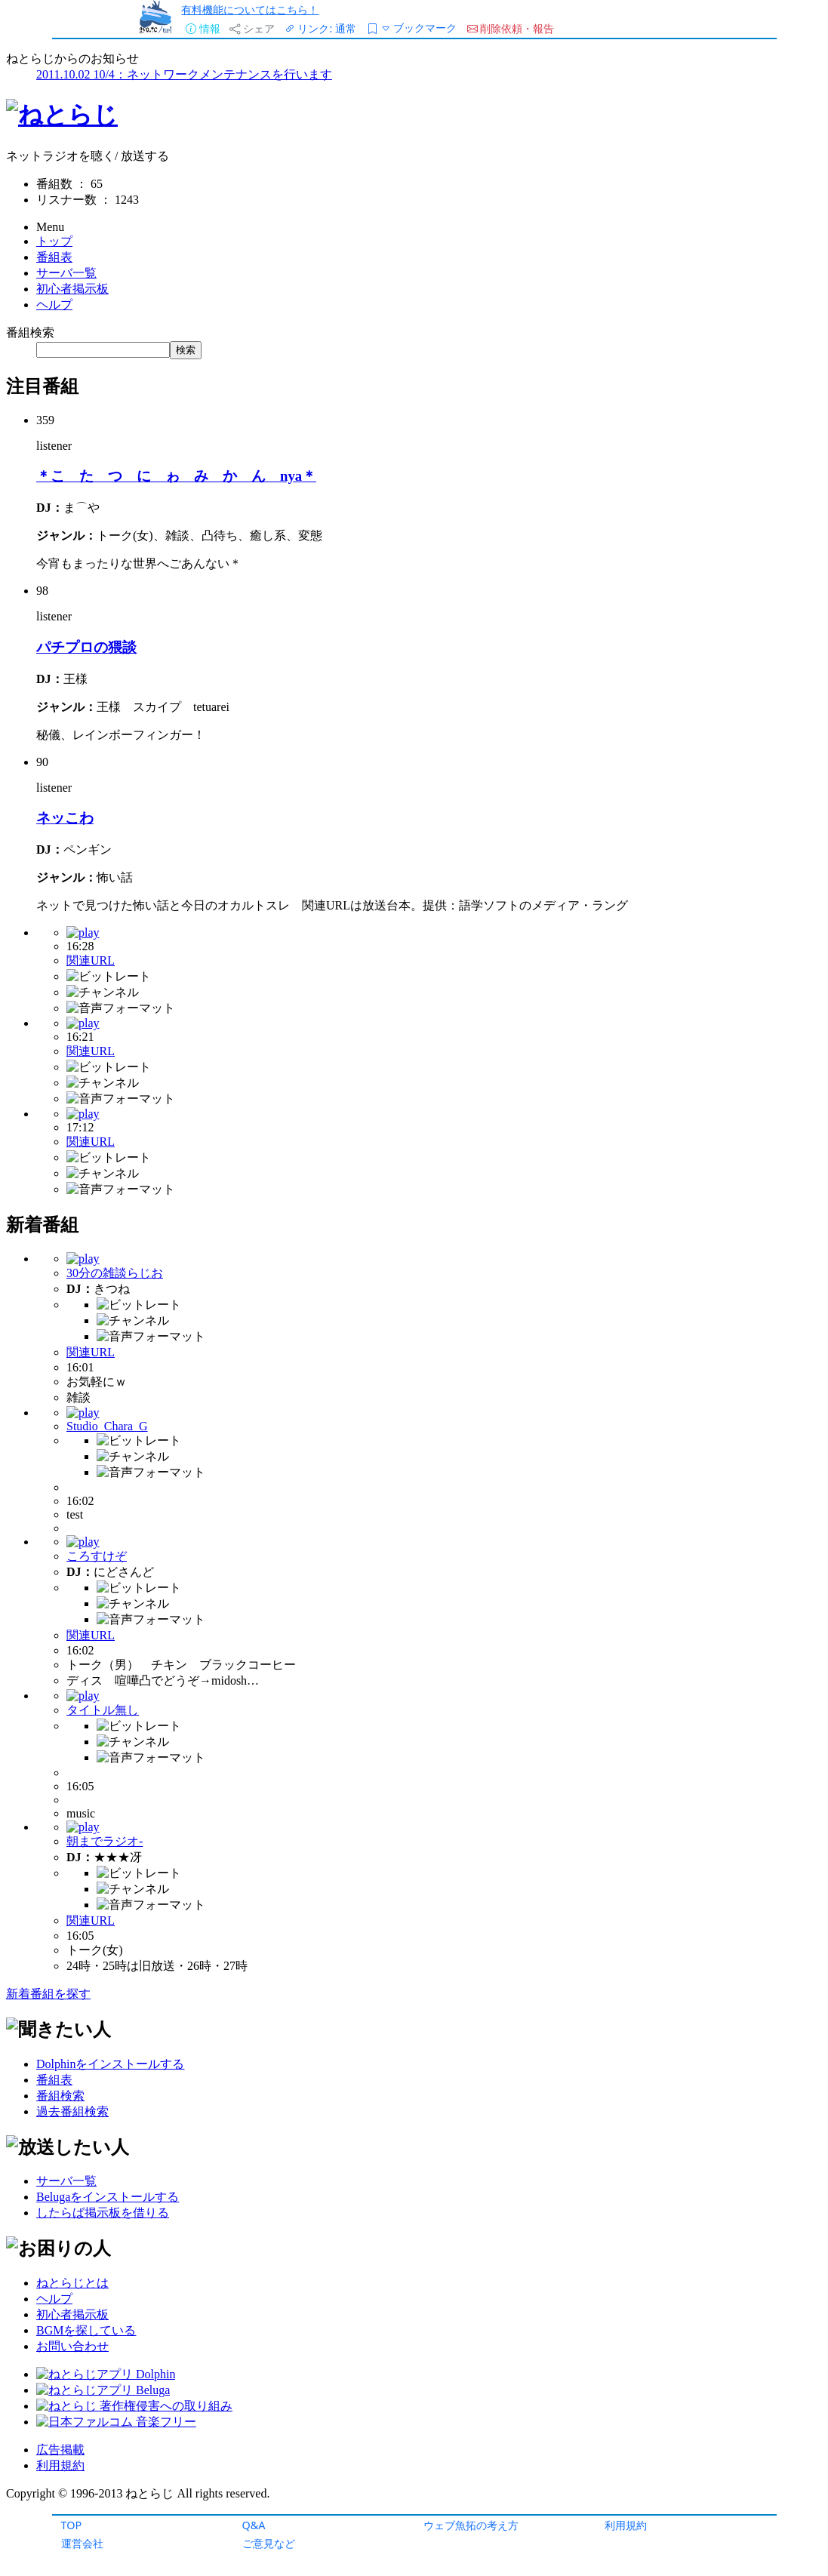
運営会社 (82, 2543)
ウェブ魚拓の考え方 (471, 2525)
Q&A (254, 2525)
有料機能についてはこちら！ (250, 9)
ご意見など (268, 2543)
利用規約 (626, 2525)
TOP (71, 2525)
